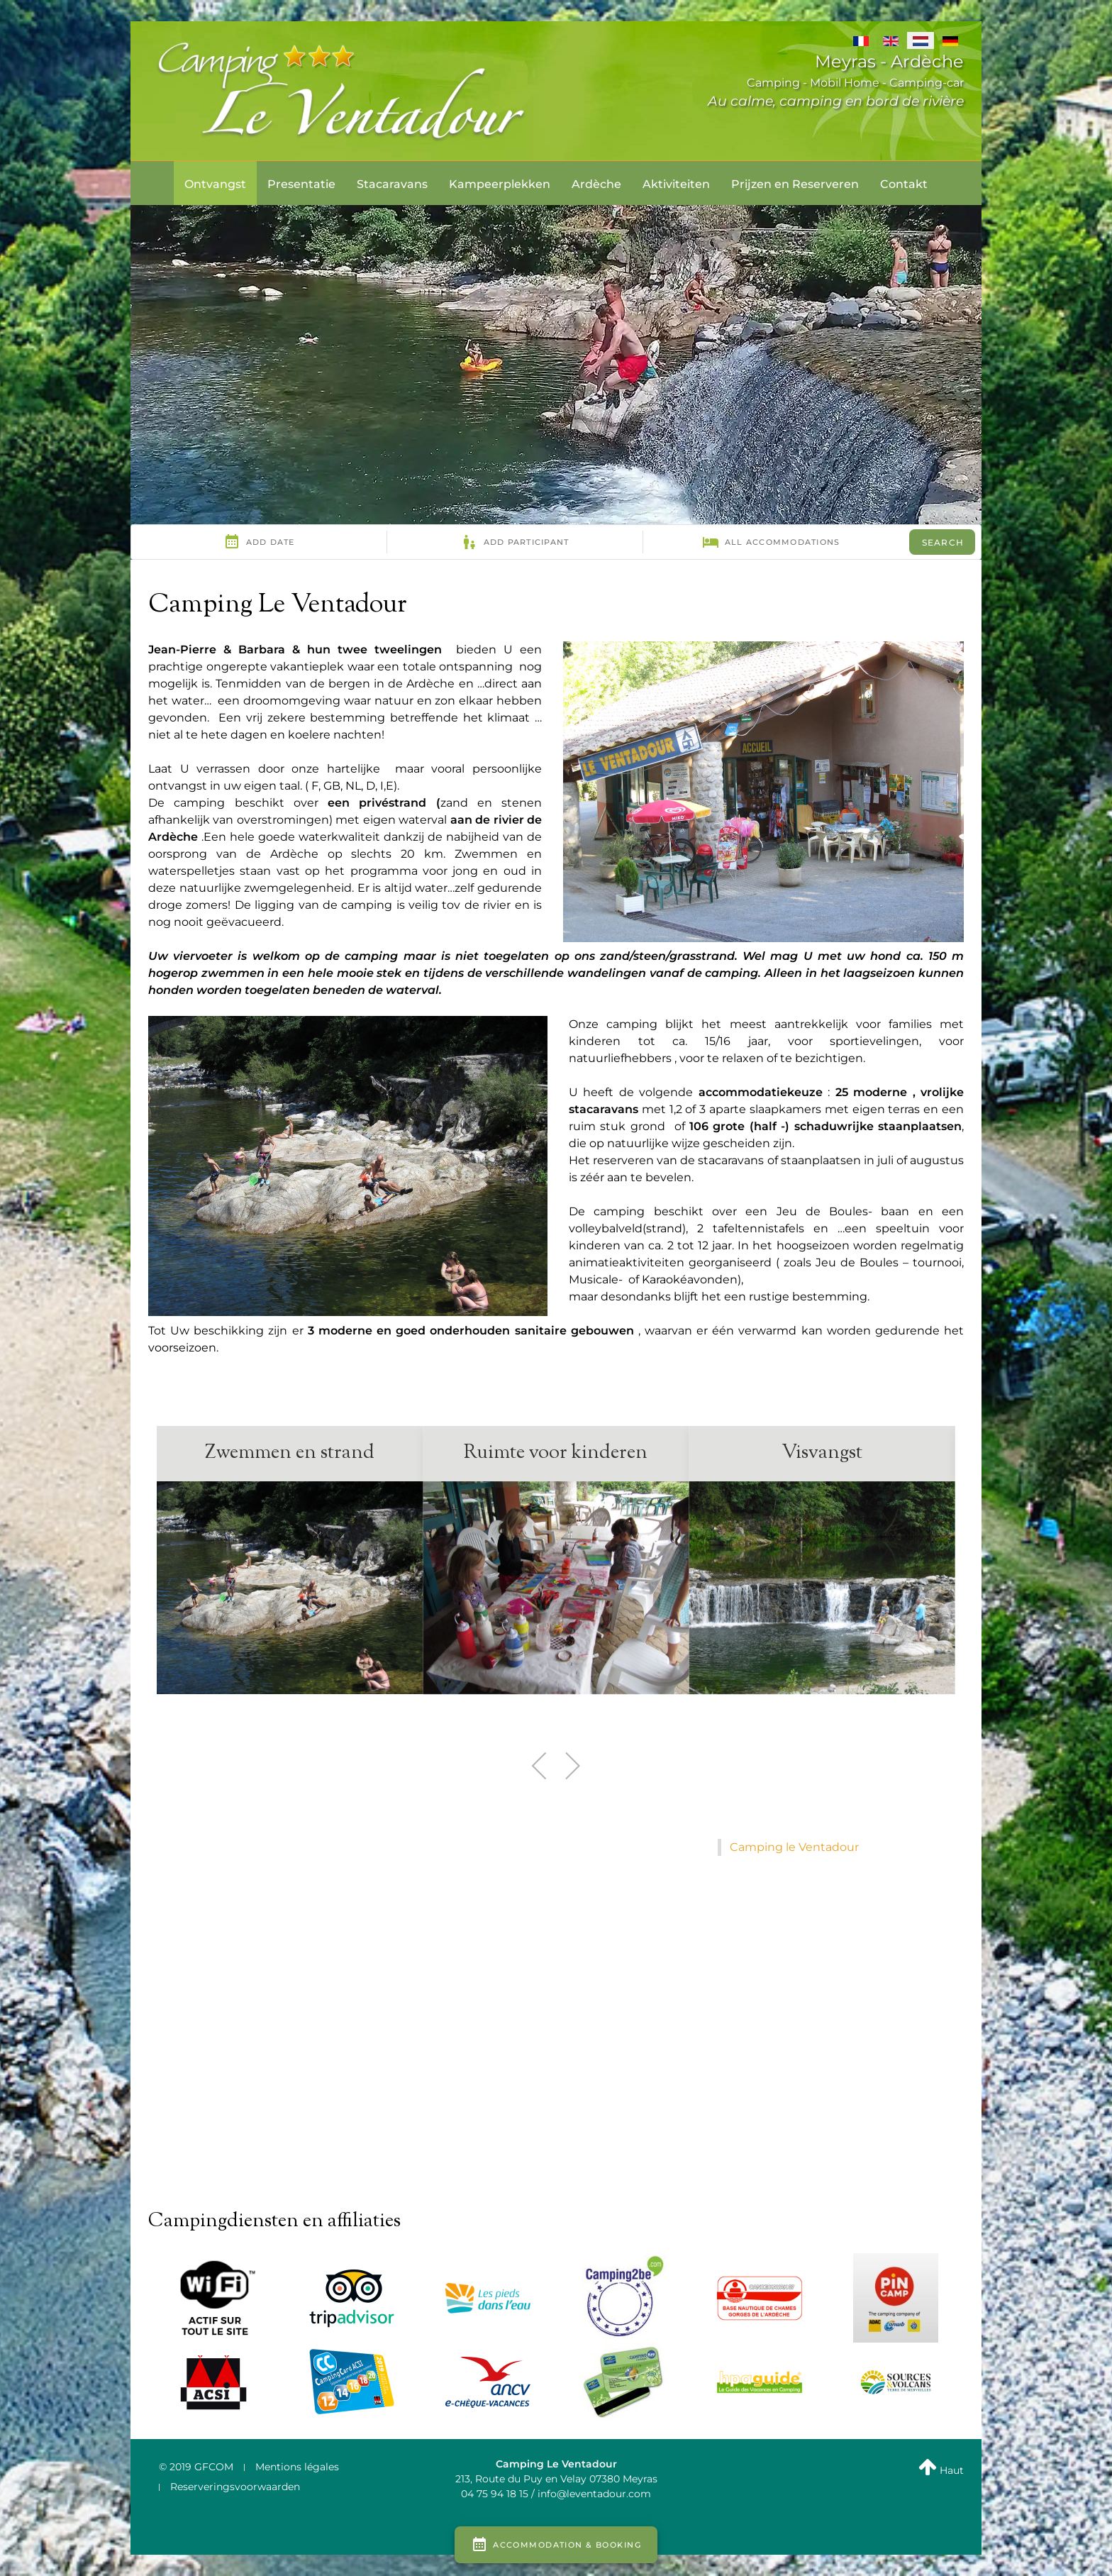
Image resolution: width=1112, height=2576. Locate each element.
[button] (540, 1766)
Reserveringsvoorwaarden (235, 2486)
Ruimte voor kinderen (555, 1453)
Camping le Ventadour (794, 1847)
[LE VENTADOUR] (343, 89)
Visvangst (822, 1453)
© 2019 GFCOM (196, 2466)
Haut (941, 2470)
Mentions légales (297, 2466)
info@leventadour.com (594, 2493)
